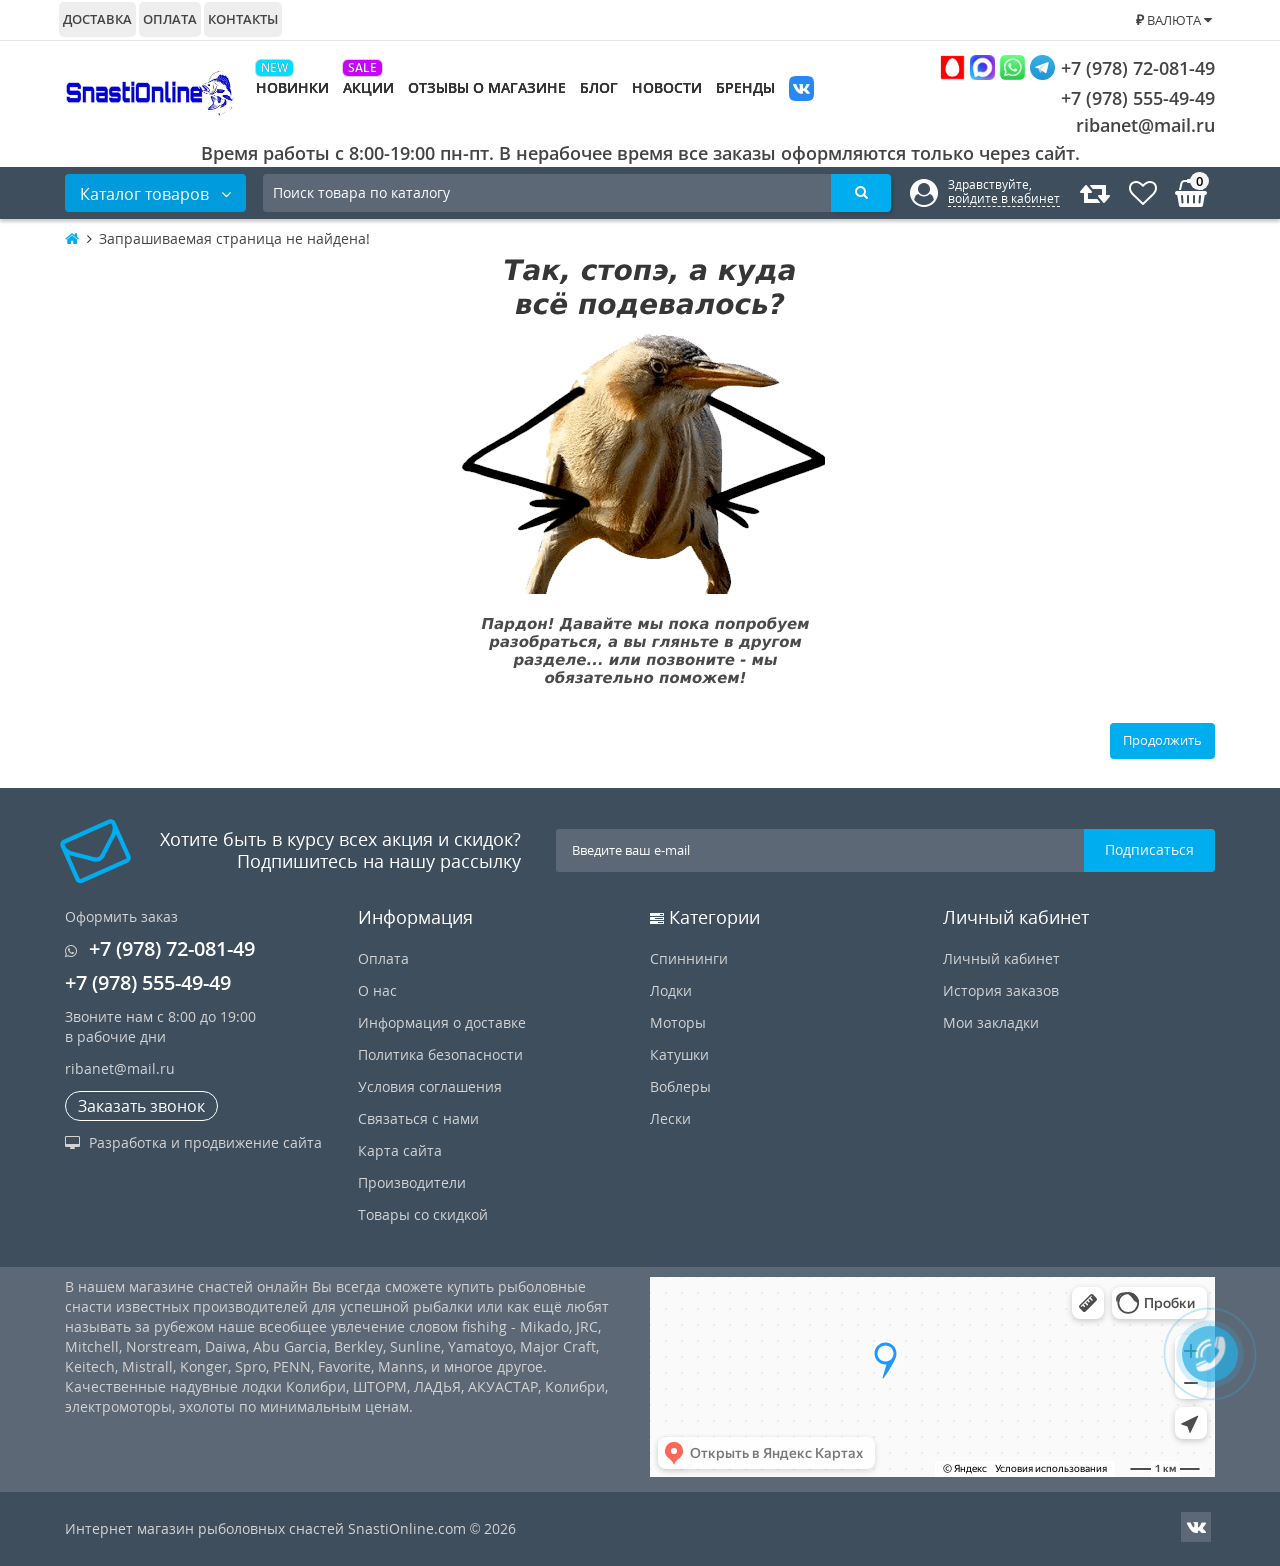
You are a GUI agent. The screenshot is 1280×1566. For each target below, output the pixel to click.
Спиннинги (689, 958)
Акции (368, 87)
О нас (377, 990)
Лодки (671, 990)
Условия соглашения (430, 1086)
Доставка (97, 19)
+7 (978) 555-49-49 (1122, 98)
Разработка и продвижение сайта (193, 1142)
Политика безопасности (440, 1054)
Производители (412, 1182)
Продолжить (1162, 740)
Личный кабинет (1001, 958)
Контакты (243, 19)
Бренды (745, 87)
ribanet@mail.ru (1145, 125)
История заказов (1001, 990)
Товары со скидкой (423, 1214)
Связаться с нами (418, 1118)
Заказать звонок (141, 1106)
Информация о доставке (442, 1022)
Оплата (170, 19)
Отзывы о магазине (487, 87)
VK (801, 90)
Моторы (678, 1022)
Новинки (292, 87)
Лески (670, 1118)
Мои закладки (991, 1022)
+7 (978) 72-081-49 (1077, 67)
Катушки (679, 1054)
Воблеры (680, 1086)
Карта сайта (400, 1150)
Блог (599, 87)
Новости (667, 87)
